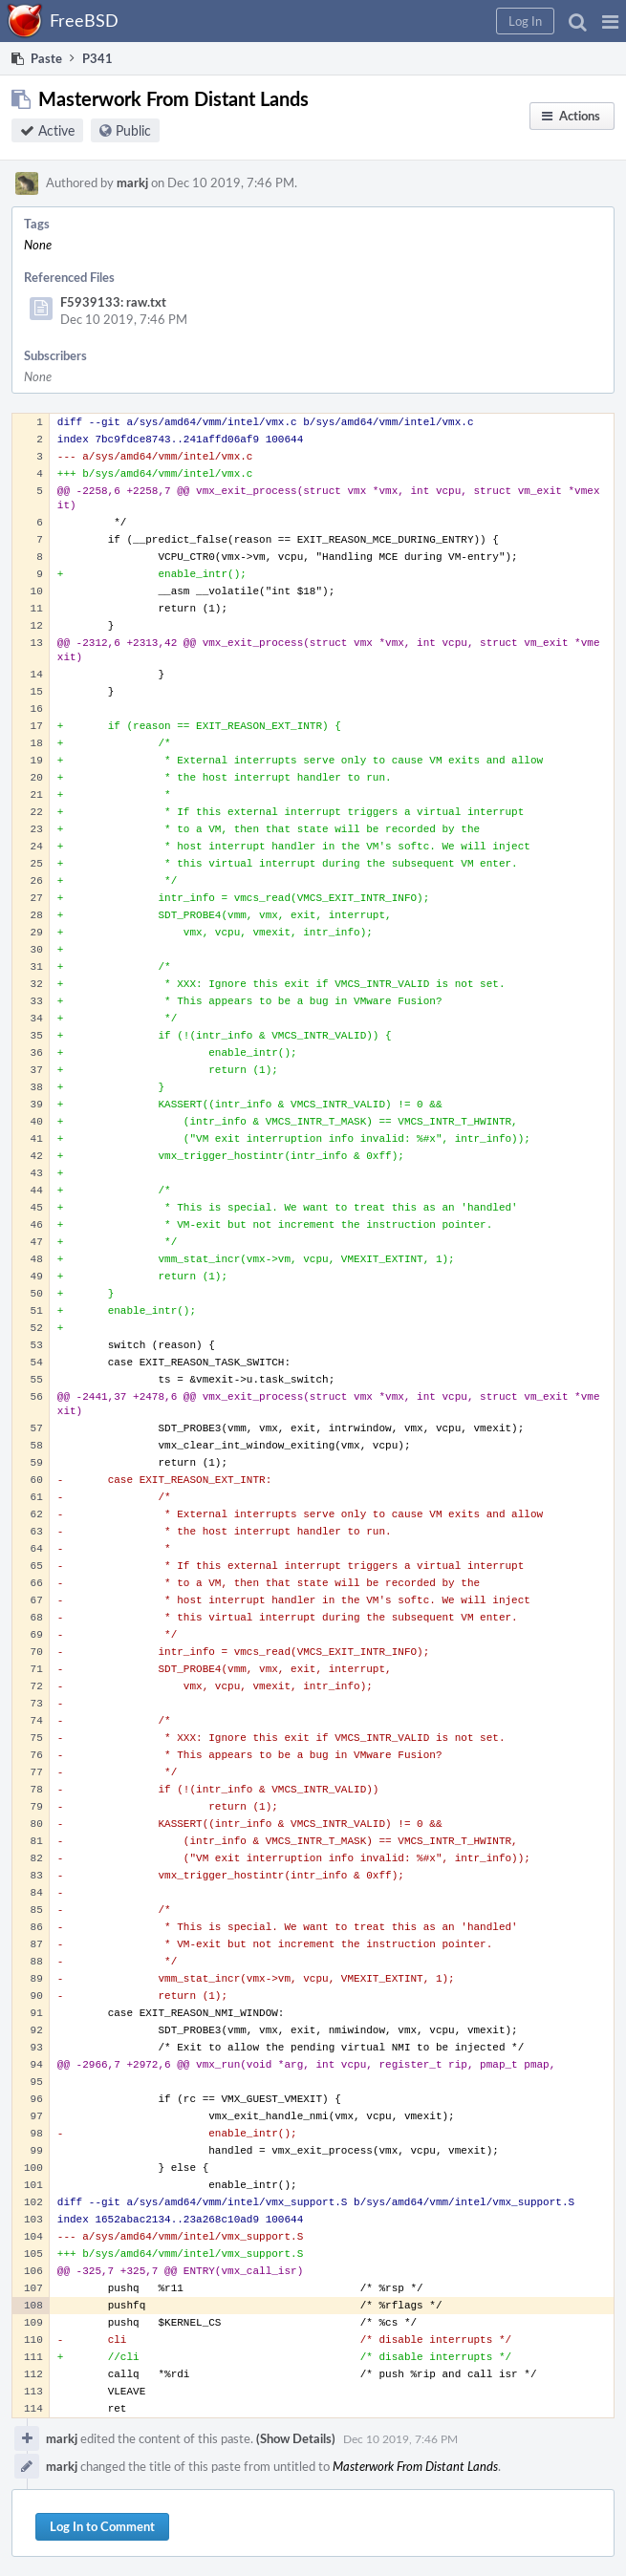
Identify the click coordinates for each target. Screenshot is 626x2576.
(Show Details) (295, 2438)
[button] (610, 21)
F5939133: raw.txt (113, 302)
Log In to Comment (102, 2526)
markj (132, 182)
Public (133, 130)
